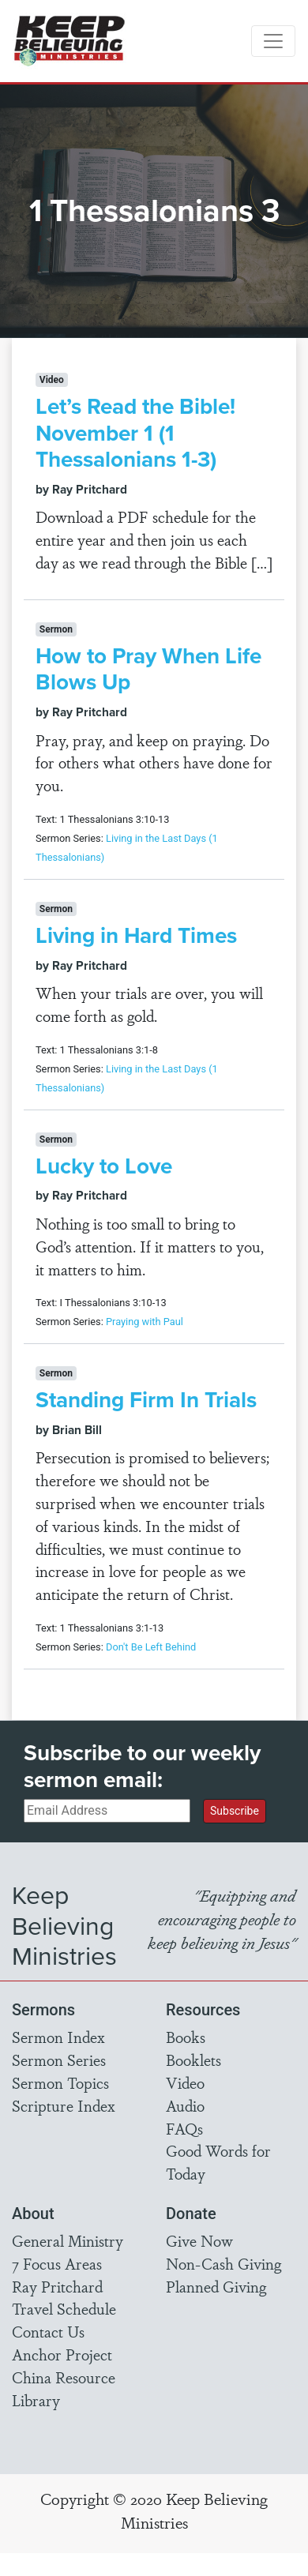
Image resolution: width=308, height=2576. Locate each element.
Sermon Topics (60, 2082)
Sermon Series (59, 2059)
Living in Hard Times (136, 935)
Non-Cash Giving (223, 2263)
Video (185, 2082)
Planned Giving (216, 2286)
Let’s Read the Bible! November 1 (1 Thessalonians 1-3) (135, 432)
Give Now (199, 2240)
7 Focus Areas (57, 2263)
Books (185, 2037)
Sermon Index (58, 2037)
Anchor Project (62, 2354)
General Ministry (67, 2240)
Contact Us (48, 2331)
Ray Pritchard (57, 2286)
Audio (185, 2105)
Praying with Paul (144, 1321)
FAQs (184, 2128)
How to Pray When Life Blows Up (148, 669)
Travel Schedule (64, 2308)
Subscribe (234, 1810)
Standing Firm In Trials (146, 1400)
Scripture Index (63, 2105)
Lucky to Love (104, 1166)
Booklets (193, 2059)
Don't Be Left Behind (151, 1647)
